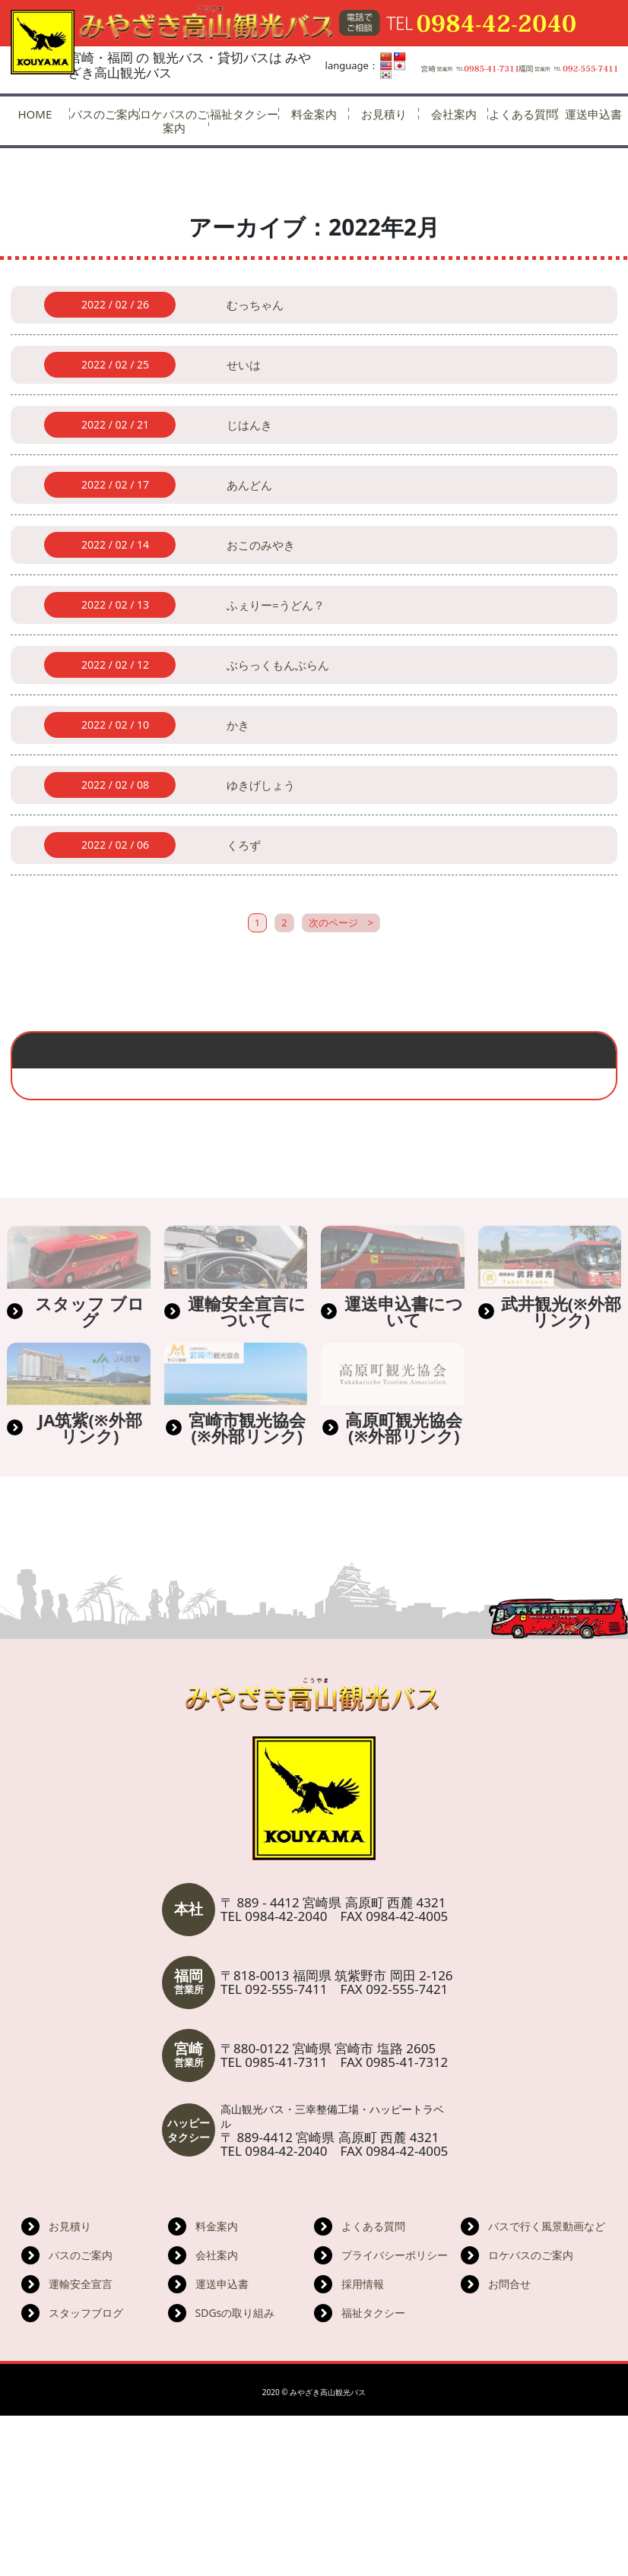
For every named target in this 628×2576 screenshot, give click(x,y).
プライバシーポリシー (394, 2415)
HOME (35, 114)
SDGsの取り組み (235, 2473)
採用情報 (362, 2444)
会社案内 (454, 114)
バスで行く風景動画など (546, 2386)
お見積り (384, 114)
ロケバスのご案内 (174, 120)
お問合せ (509, 2444)
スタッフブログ (86, 2473)
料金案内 (314, 114)
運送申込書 (222, 2444)
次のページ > (341, 972)
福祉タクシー (244, 114)
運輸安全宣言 (81, 2444)
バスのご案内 (105, 114)
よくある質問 (523, 114)
